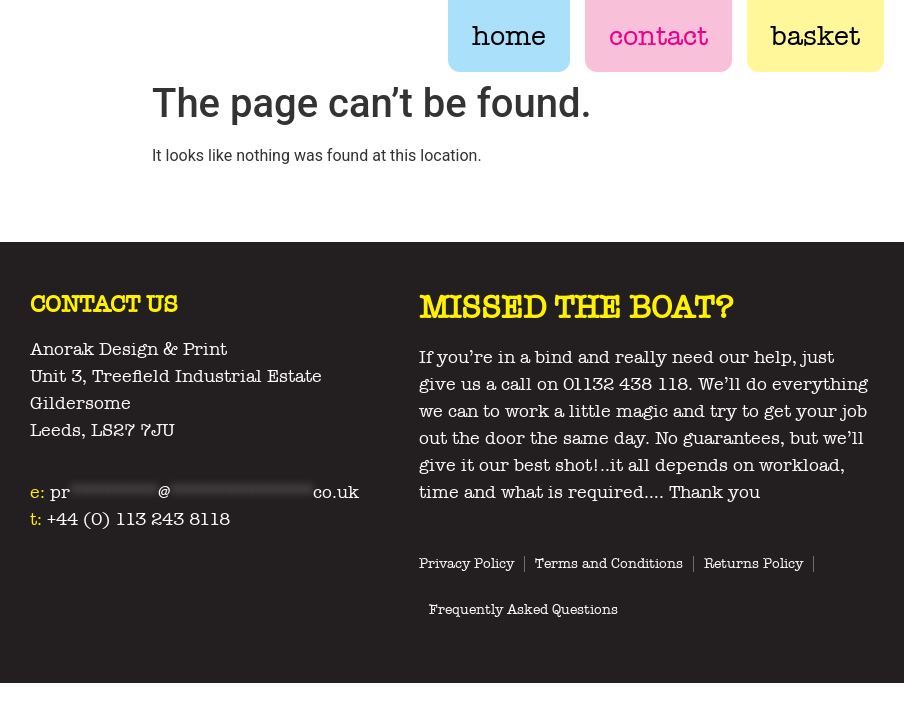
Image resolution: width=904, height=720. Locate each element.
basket (815, 36)
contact (658, 36)
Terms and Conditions (609, 563)
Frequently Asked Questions (523, 609)
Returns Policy (753, 563)
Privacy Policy (466, 563)
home (509, 36)
